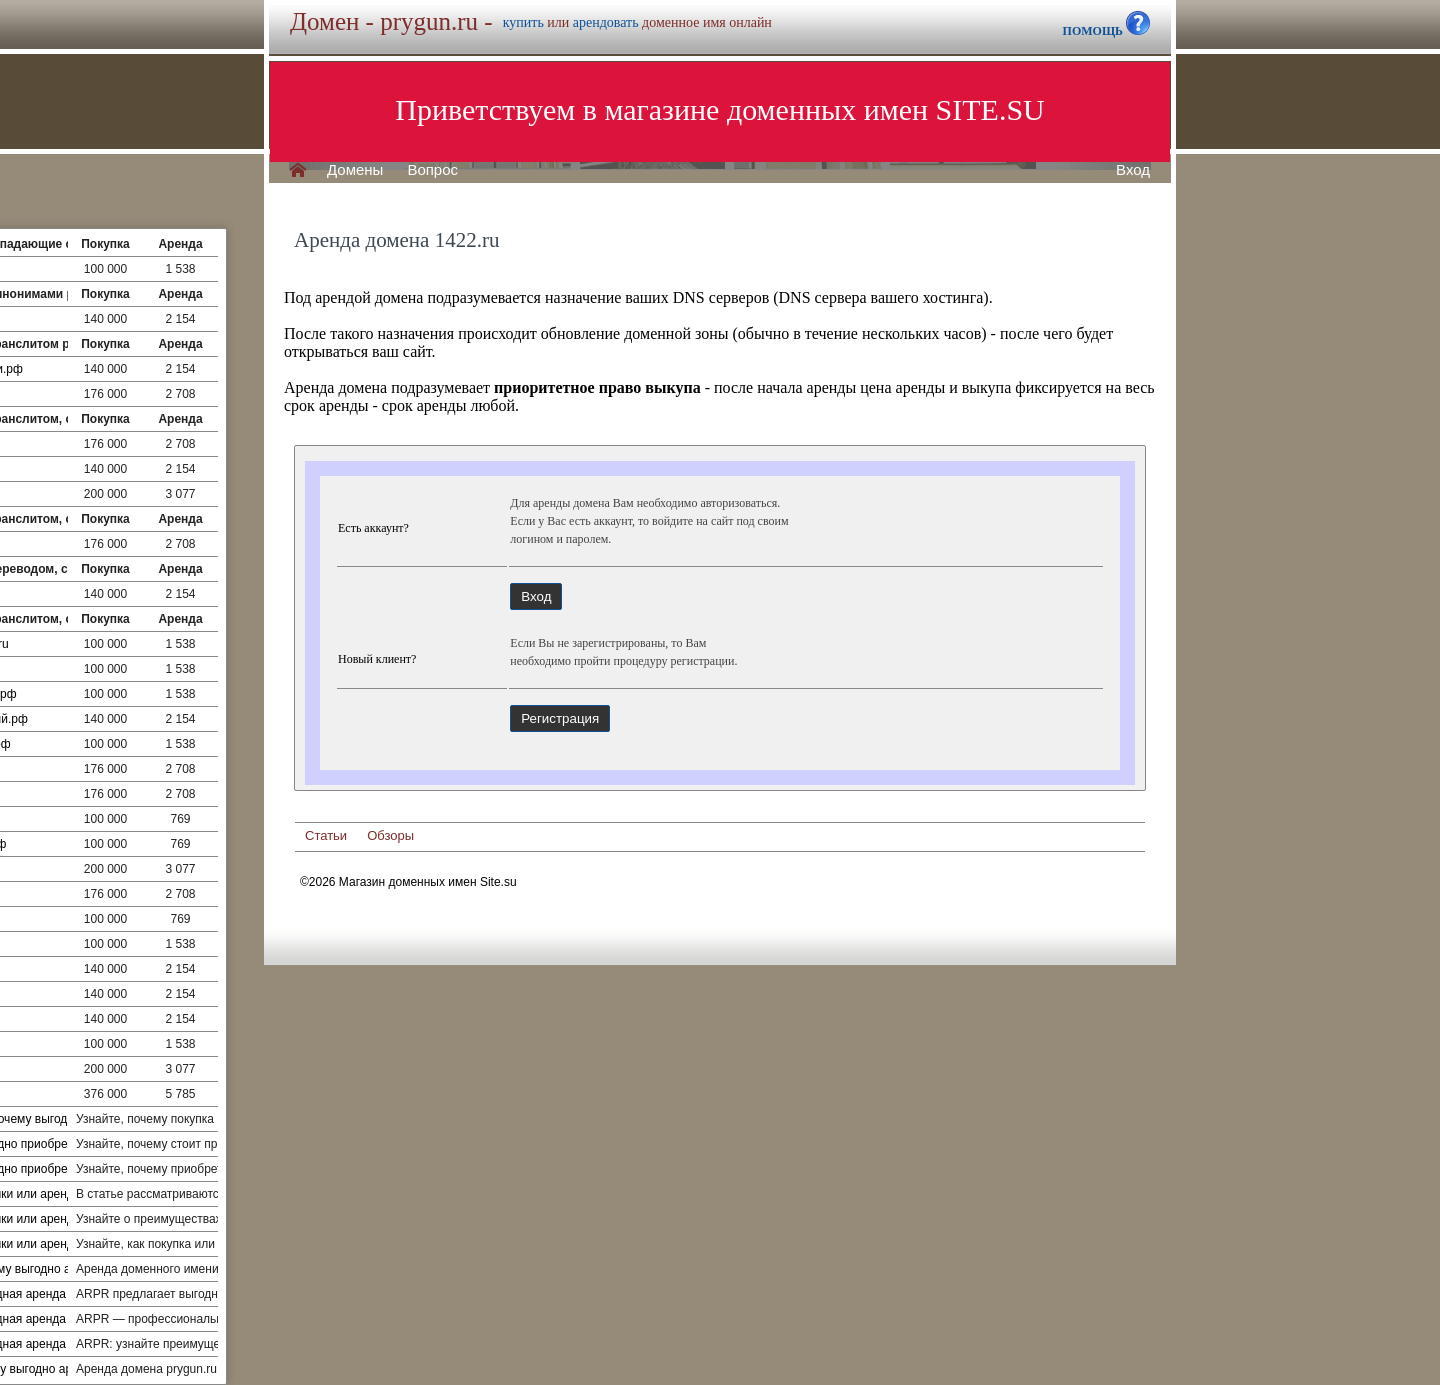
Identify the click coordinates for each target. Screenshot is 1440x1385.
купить (523, 22)
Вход (1133, 170)
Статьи (326, 835)
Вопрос (432, 170)
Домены (355, 170)
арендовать (606, 22)
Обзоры (390, 835)
